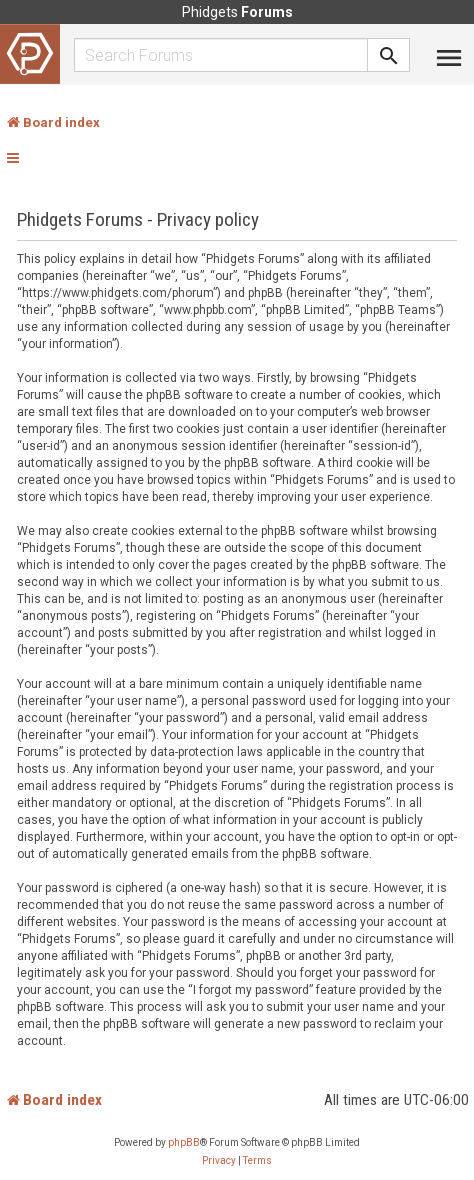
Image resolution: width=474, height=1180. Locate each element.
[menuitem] (219, 1161)
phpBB (184, 1142)
